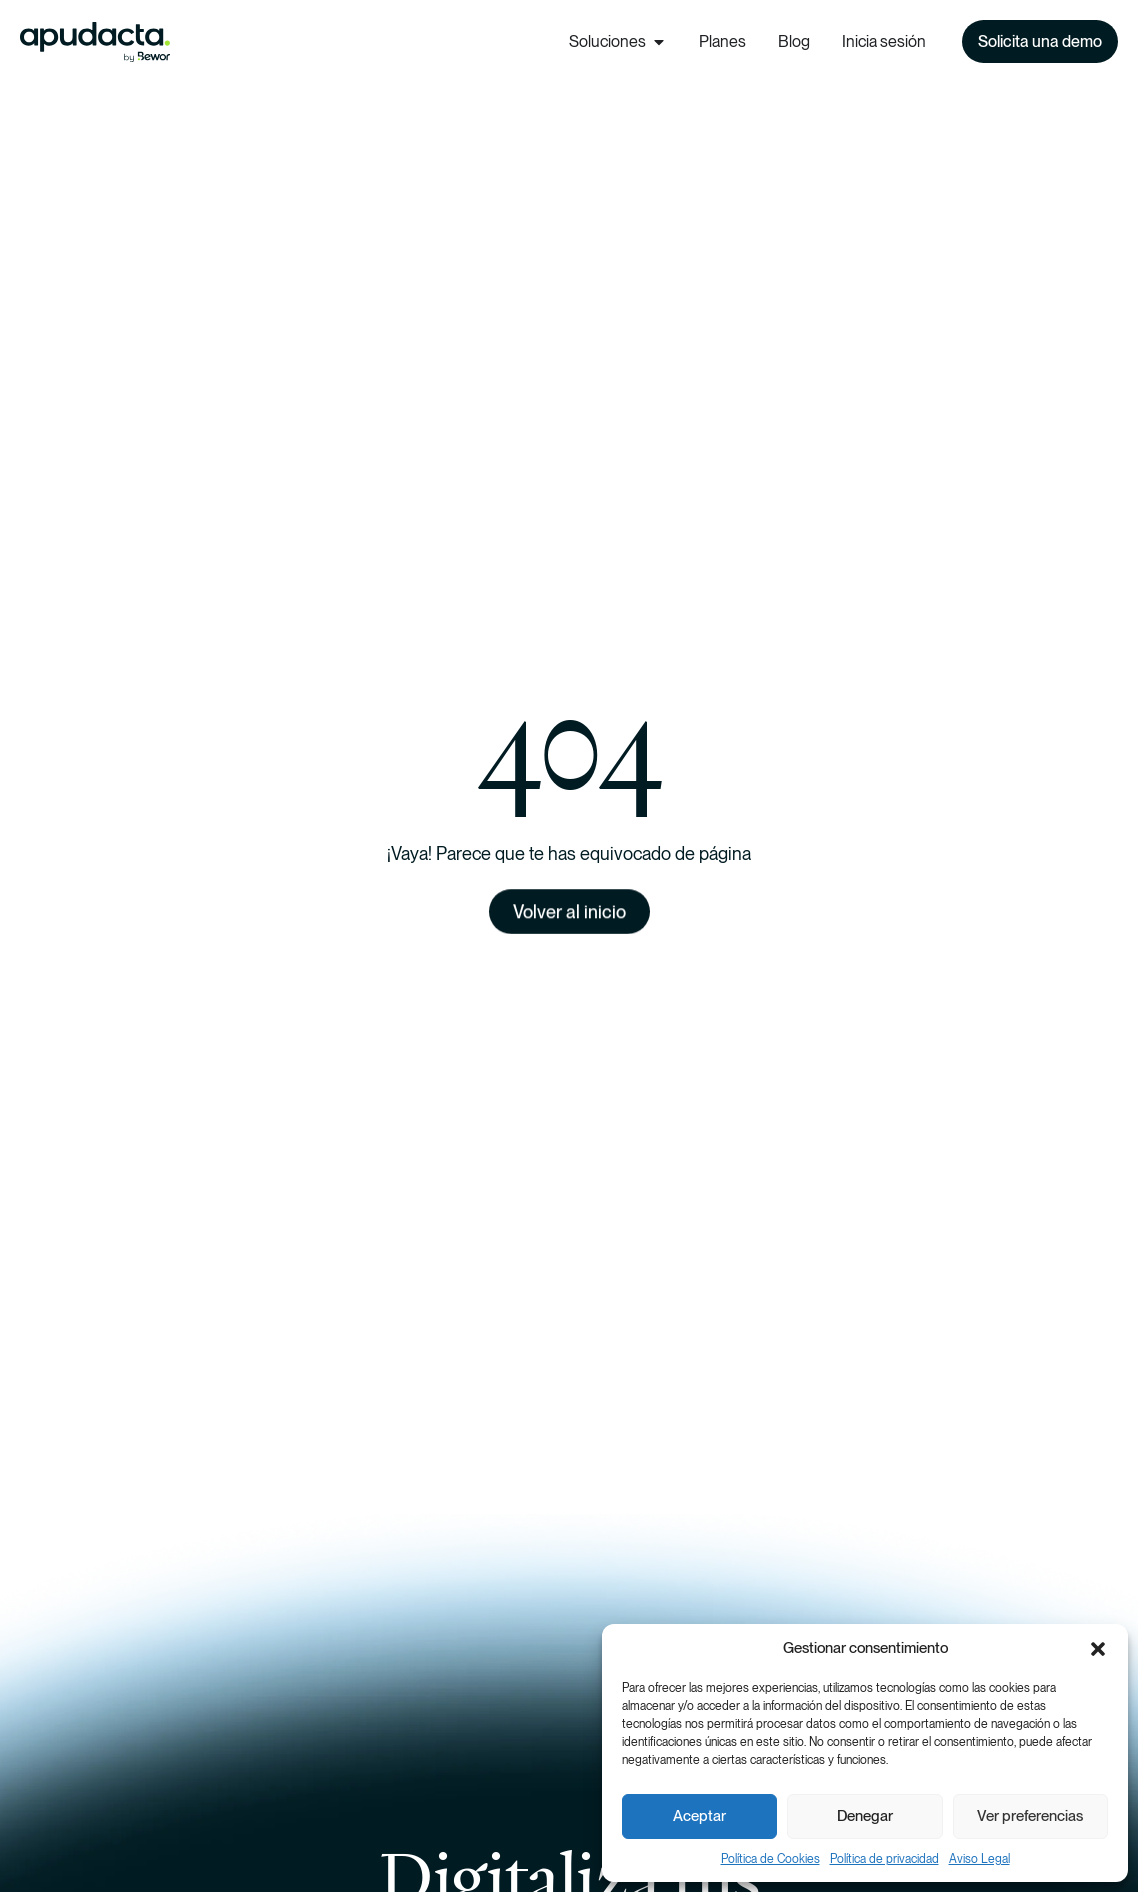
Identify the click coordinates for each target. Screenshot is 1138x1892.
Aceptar (699, 1816)
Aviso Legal (979, 1859)
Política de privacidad (884, 1859)
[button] (1098, 1649)
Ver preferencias (1030, 1816)
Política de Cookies (770, 1859)
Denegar (865, 1816)
